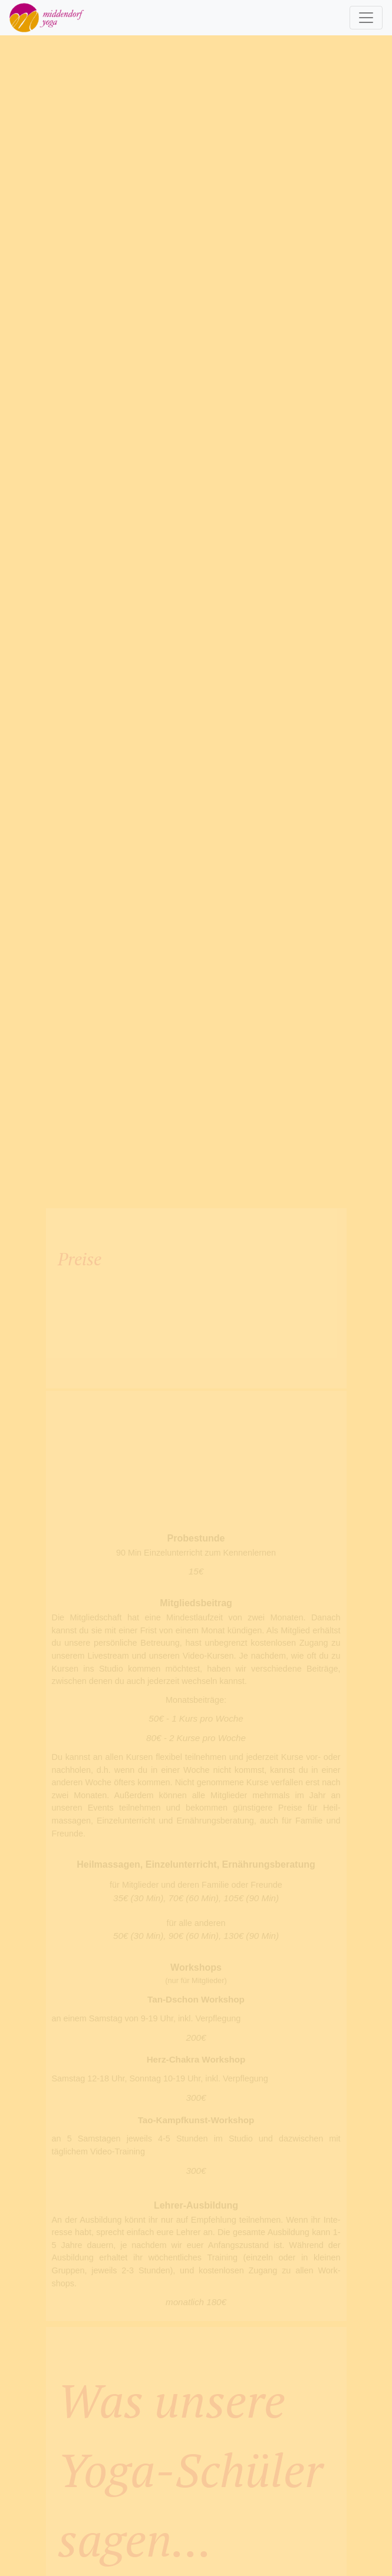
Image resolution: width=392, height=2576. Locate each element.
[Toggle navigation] (366, 17)
